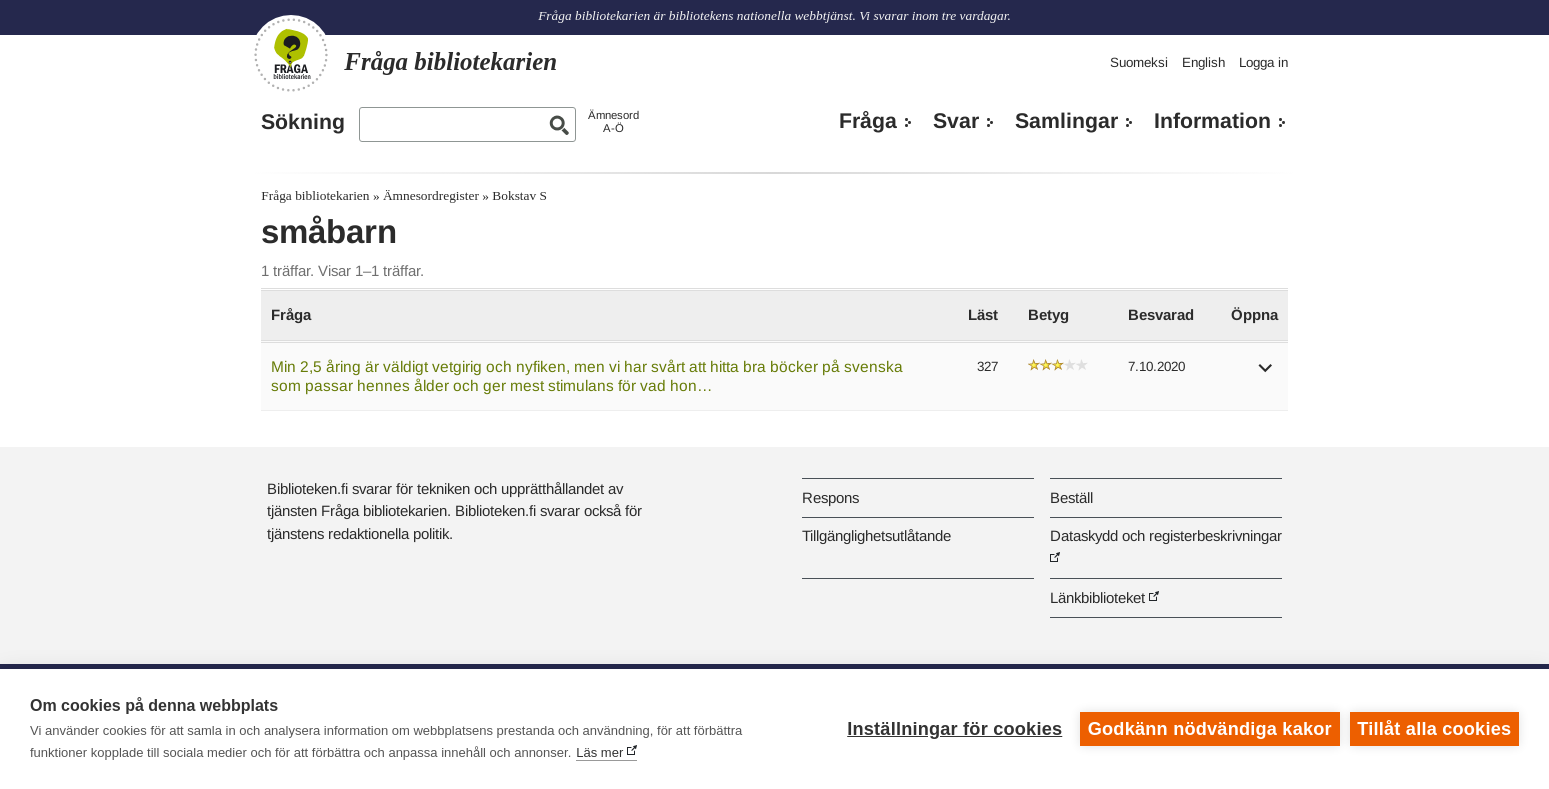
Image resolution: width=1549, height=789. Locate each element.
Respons (830, 497)
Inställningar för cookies (954, 729)
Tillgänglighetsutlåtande (876, 535)
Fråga (868, 121)
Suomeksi (1139, 62)
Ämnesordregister (431, 195)
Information (1212, 121)
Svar (956, 121)
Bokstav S (519, 195)
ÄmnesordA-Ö (613, 121)
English (1203, 62)
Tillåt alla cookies (1434, 729)
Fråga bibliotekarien (315, 195)
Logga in (1263, 62)
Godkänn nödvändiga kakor (1210, 729)
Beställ (1071, 497)
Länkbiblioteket (1097, 597)
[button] (1266, 374)
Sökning (303, 122)
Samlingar (1066, 121)
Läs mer (599, 752)
